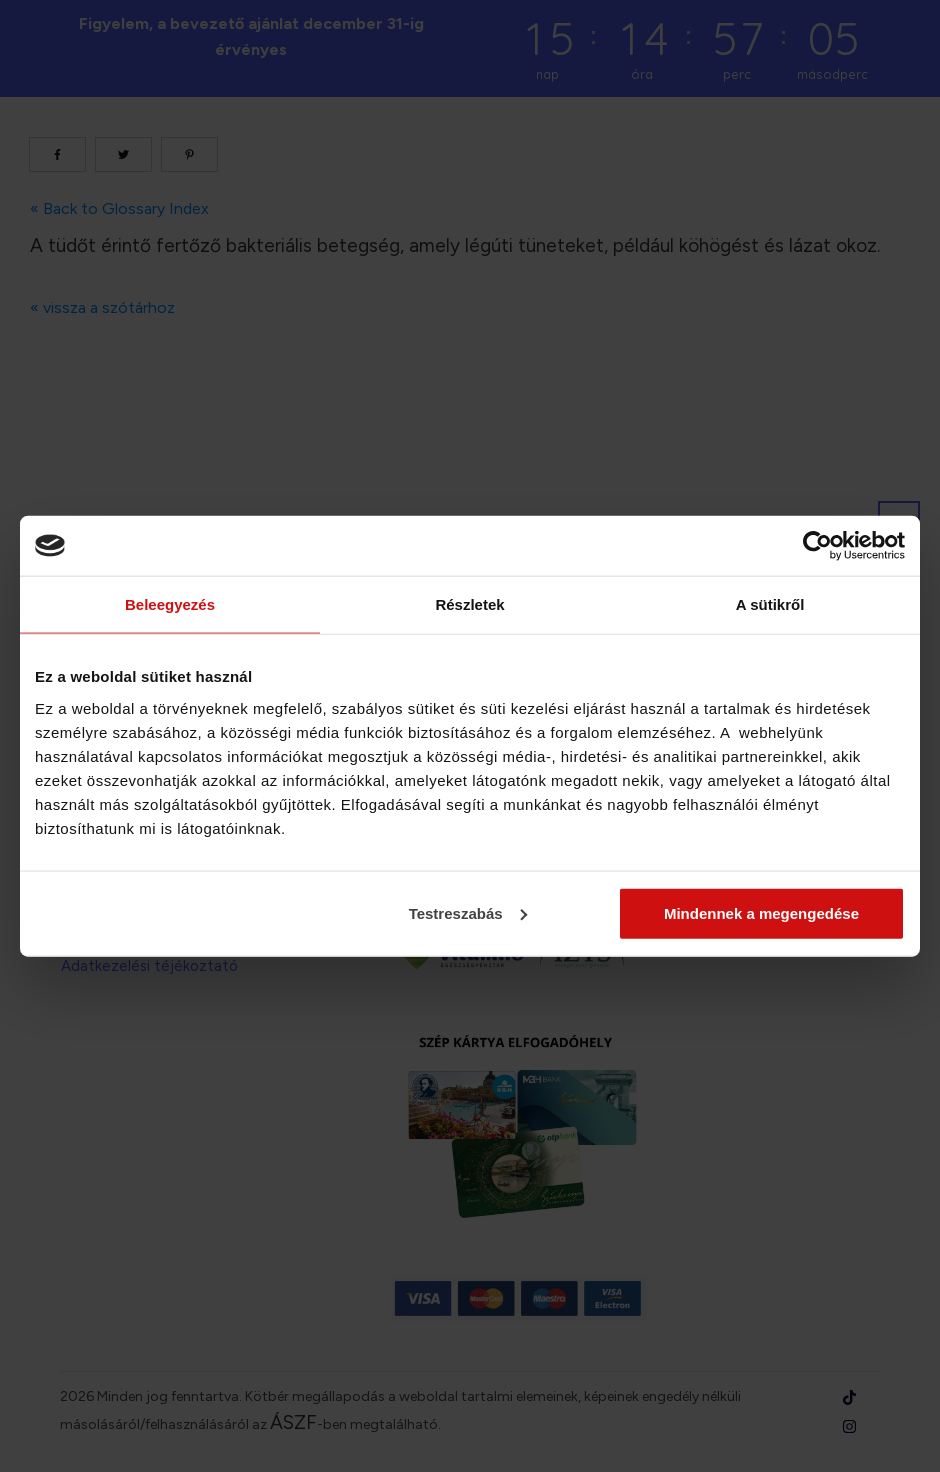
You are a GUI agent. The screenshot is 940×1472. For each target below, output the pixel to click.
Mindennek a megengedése (761, 912)
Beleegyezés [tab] (170, 604)
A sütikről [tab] (770, 604)
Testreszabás (468, 912)
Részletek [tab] (469, 604)
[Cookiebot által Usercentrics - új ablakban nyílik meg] (817, 546)
